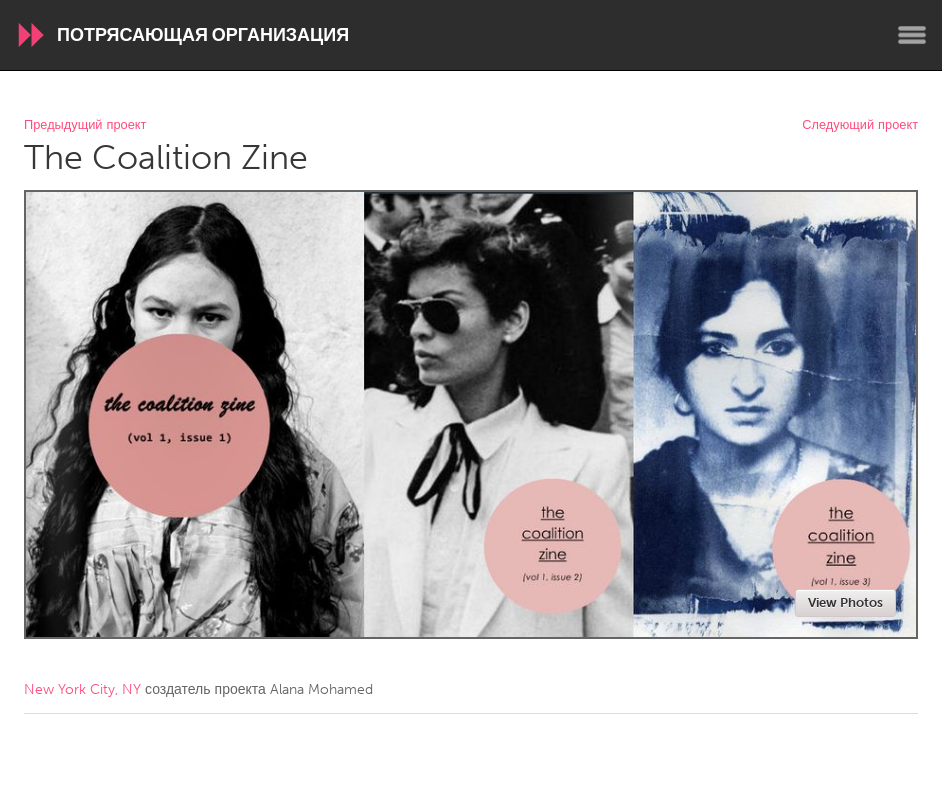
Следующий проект (860, 125)
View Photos (845, 602)
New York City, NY (82, 689)
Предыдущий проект (85, 125)
